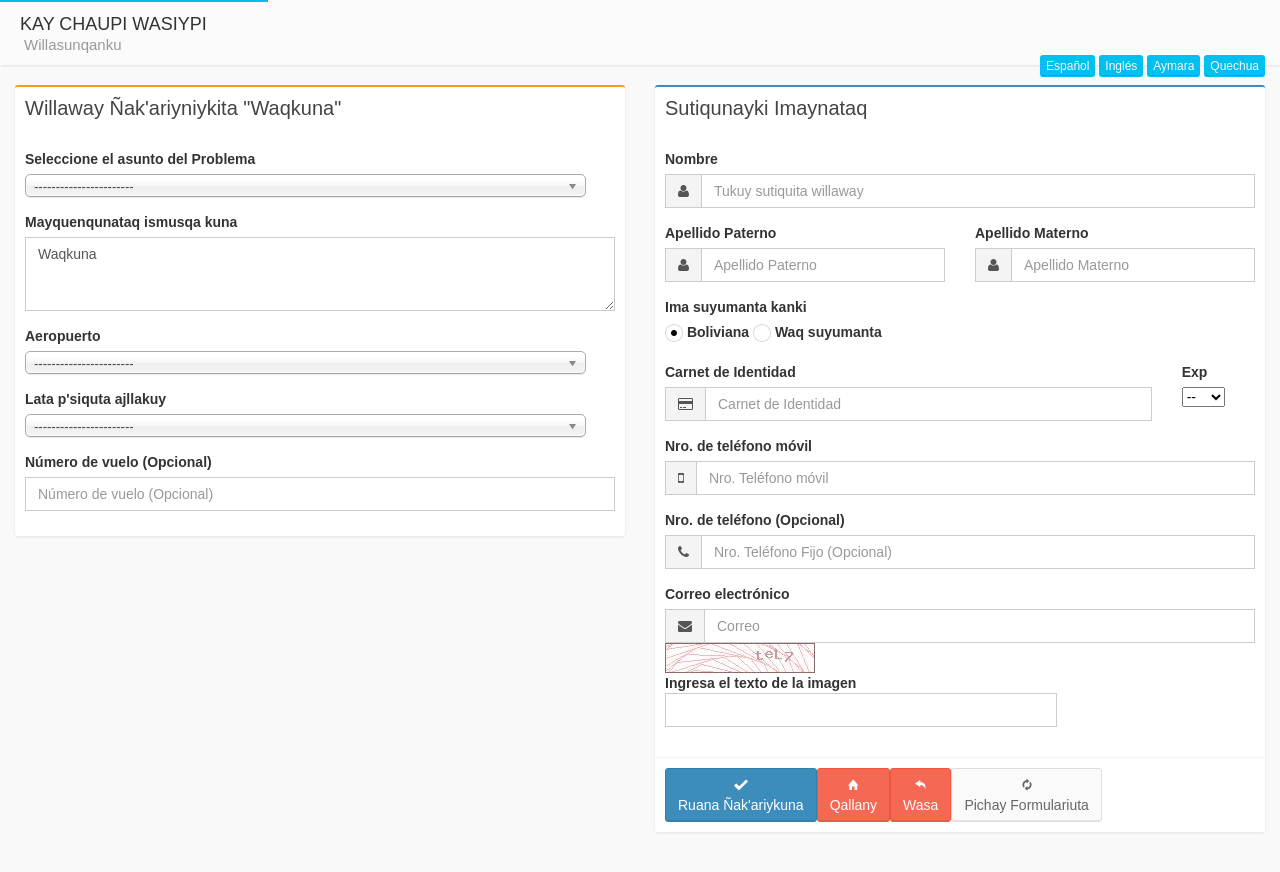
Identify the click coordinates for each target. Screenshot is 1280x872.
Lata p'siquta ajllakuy (95, 399)
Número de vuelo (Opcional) (118, 462)
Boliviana (707, 333)
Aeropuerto (62, 336)
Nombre (691, 159)
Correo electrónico (727, 594)
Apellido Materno (1032, 233)
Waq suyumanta (817, 333)
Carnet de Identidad (730, 372)
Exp (1195, 372)
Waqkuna (320, 274)
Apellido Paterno (720, 233)
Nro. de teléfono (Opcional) (755, 520)
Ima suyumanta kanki (736, 307)
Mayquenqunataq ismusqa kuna (131, 222)
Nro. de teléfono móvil (738, 446)
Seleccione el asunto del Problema (140, 159)
